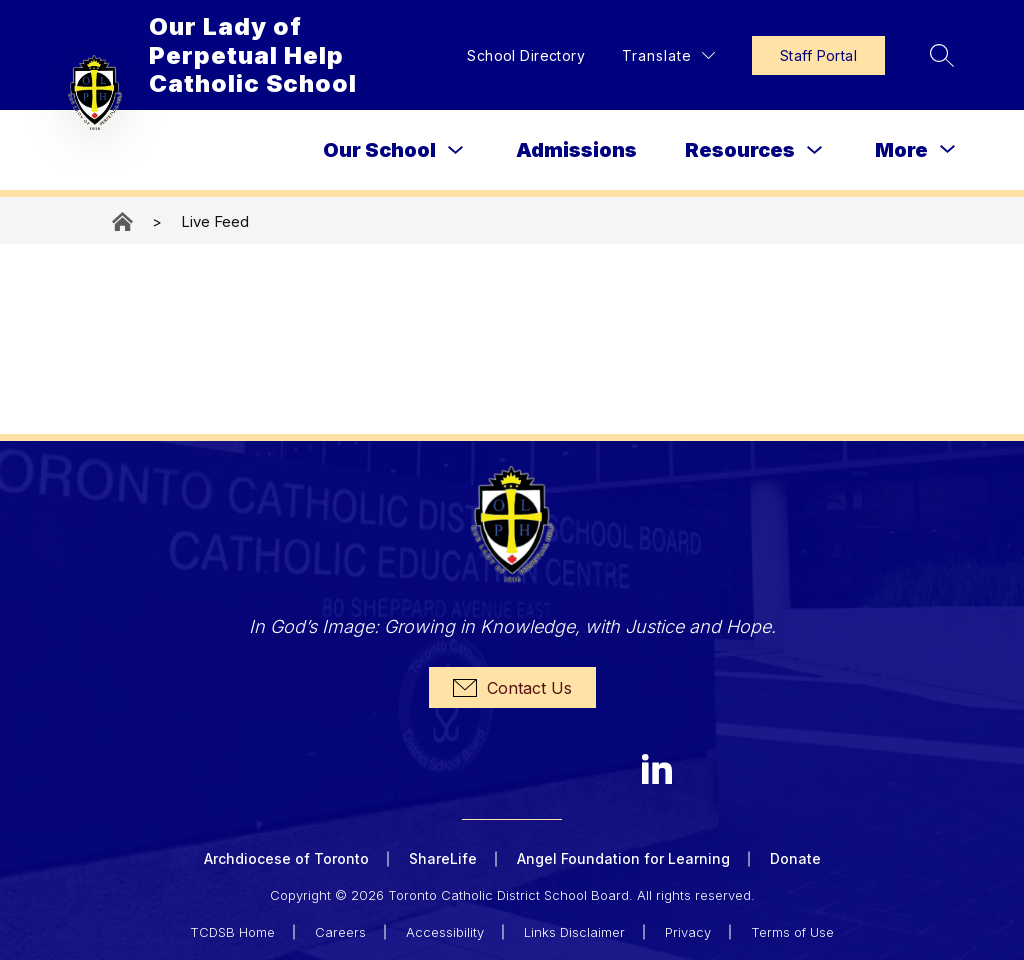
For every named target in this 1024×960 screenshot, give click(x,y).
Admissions (576, 150)
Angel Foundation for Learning (623, 858)
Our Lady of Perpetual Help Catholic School (124, 221)
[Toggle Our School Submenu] (456, 150)
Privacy (688, 932)
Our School (379, 150)
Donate (795, 858)
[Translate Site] (668, 55)
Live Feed (215, 221)
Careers (340, 932)
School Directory (526, 55)
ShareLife (443, 858)
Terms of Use (792, 932)
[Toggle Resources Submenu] (815, 150)
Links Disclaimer (574, 932)
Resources (740, 150)
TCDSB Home (232, 932)
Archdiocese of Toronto (286, 858)
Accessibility (445, 932)
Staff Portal (818, 55)
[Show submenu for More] (901, 150)
